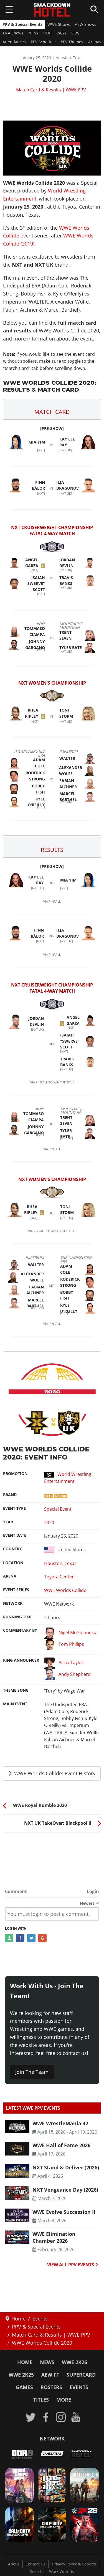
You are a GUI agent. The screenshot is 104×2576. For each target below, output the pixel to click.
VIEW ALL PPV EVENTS (72, 2265)
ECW (75, 33)
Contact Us (35, 2564)
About (13, 2564)
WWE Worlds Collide (65, 1590)
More (63, 2399)
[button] (52, 409)
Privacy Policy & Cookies (74, 2564)
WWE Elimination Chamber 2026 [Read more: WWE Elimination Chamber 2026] (53, 2237)
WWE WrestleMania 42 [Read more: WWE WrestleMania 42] (60, 2123)
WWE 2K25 (21, 2374)
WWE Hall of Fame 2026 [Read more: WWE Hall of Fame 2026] (61, 2145)
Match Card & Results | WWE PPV (51, 90)
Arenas (94, 41)
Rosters (51, 2387)
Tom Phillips (64, 1644)
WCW (61, 33)
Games (24, 2387)
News (47, 2362)
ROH (47, 33)
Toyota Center (59, 1577)
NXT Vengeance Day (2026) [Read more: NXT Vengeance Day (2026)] (65, 2189)
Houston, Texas (60, 1563)
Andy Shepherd (67, 1674)
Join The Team (32, 2072)
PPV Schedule (43, 41)
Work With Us (61, 2571)
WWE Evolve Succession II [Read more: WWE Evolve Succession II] (63, 2212)
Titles (41, 2399)
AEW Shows (85, 24)
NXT (49, 1496)
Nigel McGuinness (70, 1633)
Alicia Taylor (63, 1663)
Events (79, 2387)
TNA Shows (12, 33)
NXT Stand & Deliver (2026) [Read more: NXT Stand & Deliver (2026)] (65, 2167)
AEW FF (50, 2374)
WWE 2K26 (74, 2362)
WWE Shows (58, 24)
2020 (49, 1522)
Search (36, 2571)
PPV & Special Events (22, 24)
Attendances (14, 41)
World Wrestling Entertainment (67, 1477)
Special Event (58, 1509)
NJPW (33, 33)
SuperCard (81, 2374)
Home (24, 2362)
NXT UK (60, 1496)
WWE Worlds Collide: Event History (51, 1773)
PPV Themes (72, 41)
